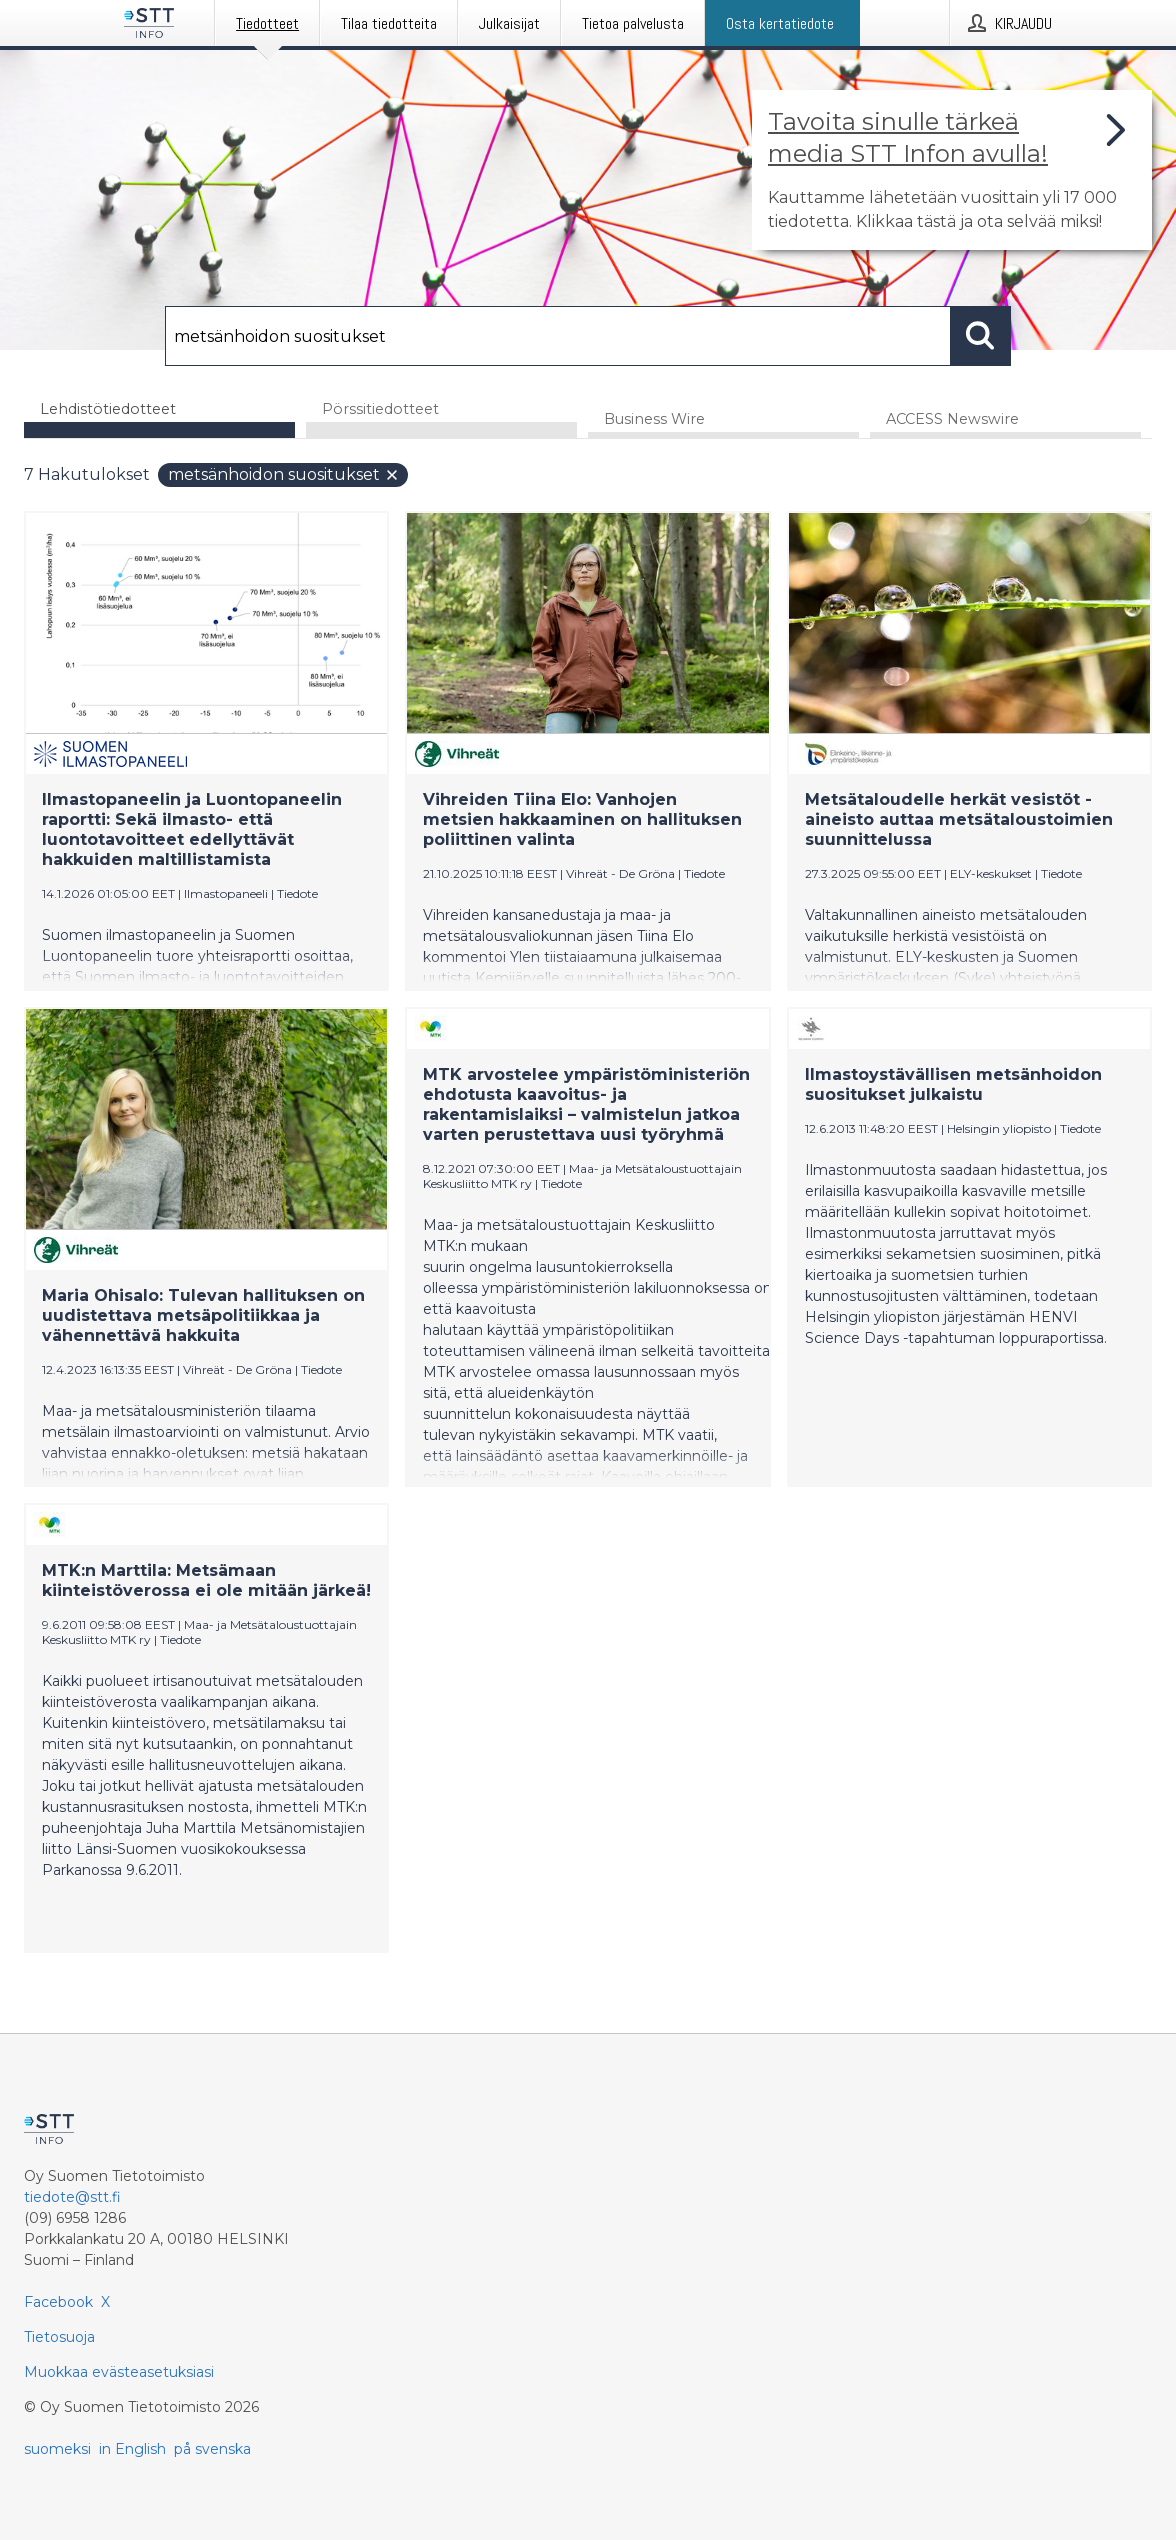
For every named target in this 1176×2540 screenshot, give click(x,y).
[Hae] (558, 336)
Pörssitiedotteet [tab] (380, 409)
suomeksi (57, 2449)
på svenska (212, 2449)
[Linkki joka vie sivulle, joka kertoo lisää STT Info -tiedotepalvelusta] (952, 170)
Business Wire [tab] (654, 419)
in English (132, 2449)
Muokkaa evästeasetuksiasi (119, 2372)
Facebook (58, 2302)
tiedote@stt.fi (72, 2197)
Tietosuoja (59, 2337)
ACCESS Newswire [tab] (952, 419)
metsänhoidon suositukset (284, 474)
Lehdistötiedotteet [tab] (108, 409)
